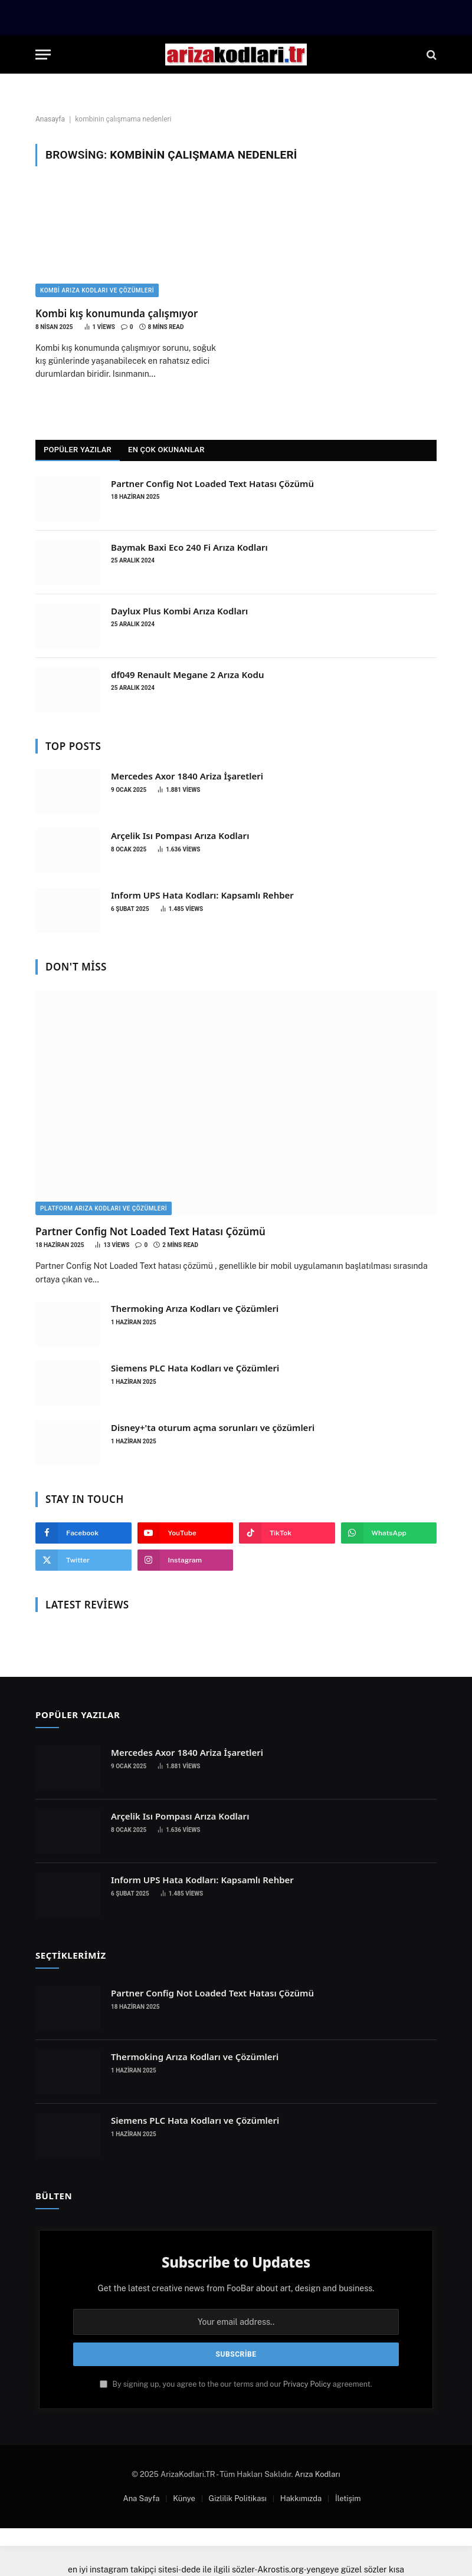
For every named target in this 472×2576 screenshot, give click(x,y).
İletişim (348, 2498)
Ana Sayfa (141, 2498)
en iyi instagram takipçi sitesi (123, 2569)
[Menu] (43, 54)
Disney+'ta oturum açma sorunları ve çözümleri (212, 1427)
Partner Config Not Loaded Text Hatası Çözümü (212, 483)
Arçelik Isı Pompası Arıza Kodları (180, 835)
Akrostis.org (280, 2569)
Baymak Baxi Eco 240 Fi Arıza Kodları (189, 547)
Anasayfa (50, 119)
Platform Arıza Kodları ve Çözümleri (103, 1208)
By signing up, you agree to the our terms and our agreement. (236, 2384)
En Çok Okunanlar (166, 449)
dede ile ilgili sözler (217, 2569)
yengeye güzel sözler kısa (356, 2569)
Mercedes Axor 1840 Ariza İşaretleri (187, 776)
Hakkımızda (301, 2498)
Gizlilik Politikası (238, 2498)
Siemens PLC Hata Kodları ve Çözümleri (195, 1368)
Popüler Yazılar (78, 449)
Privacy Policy (307, 2384)
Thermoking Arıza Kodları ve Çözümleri (194, 1308)
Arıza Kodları (317, 2474)
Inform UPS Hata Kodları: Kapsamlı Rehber (202, 895)
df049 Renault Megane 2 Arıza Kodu (187, 674)
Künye (184, 2498)
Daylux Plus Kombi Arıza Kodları (179, 611)
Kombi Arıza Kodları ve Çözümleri (97, 290)
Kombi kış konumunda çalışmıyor (116, 313)
